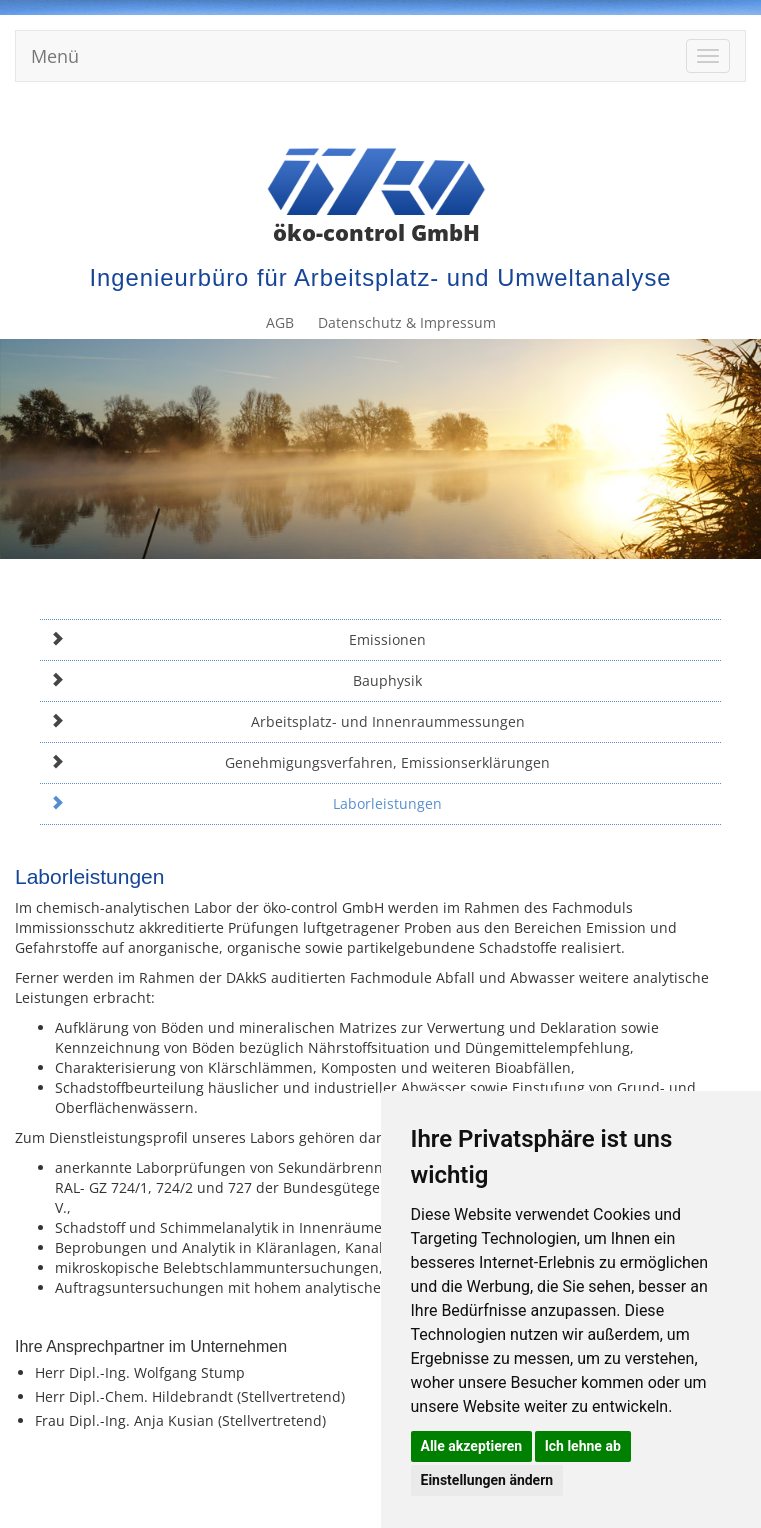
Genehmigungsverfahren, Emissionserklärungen (300, 762)
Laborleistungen (246, 803)
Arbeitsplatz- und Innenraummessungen (287, 721)
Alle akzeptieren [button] (472, 1446)
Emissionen (238, 639)
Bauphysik (236, 680)
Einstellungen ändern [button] (487, 1480)
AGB (535, 117)
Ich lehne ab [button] (583, 1446)
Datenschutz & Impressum (652, 117)
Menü (55, 56)
